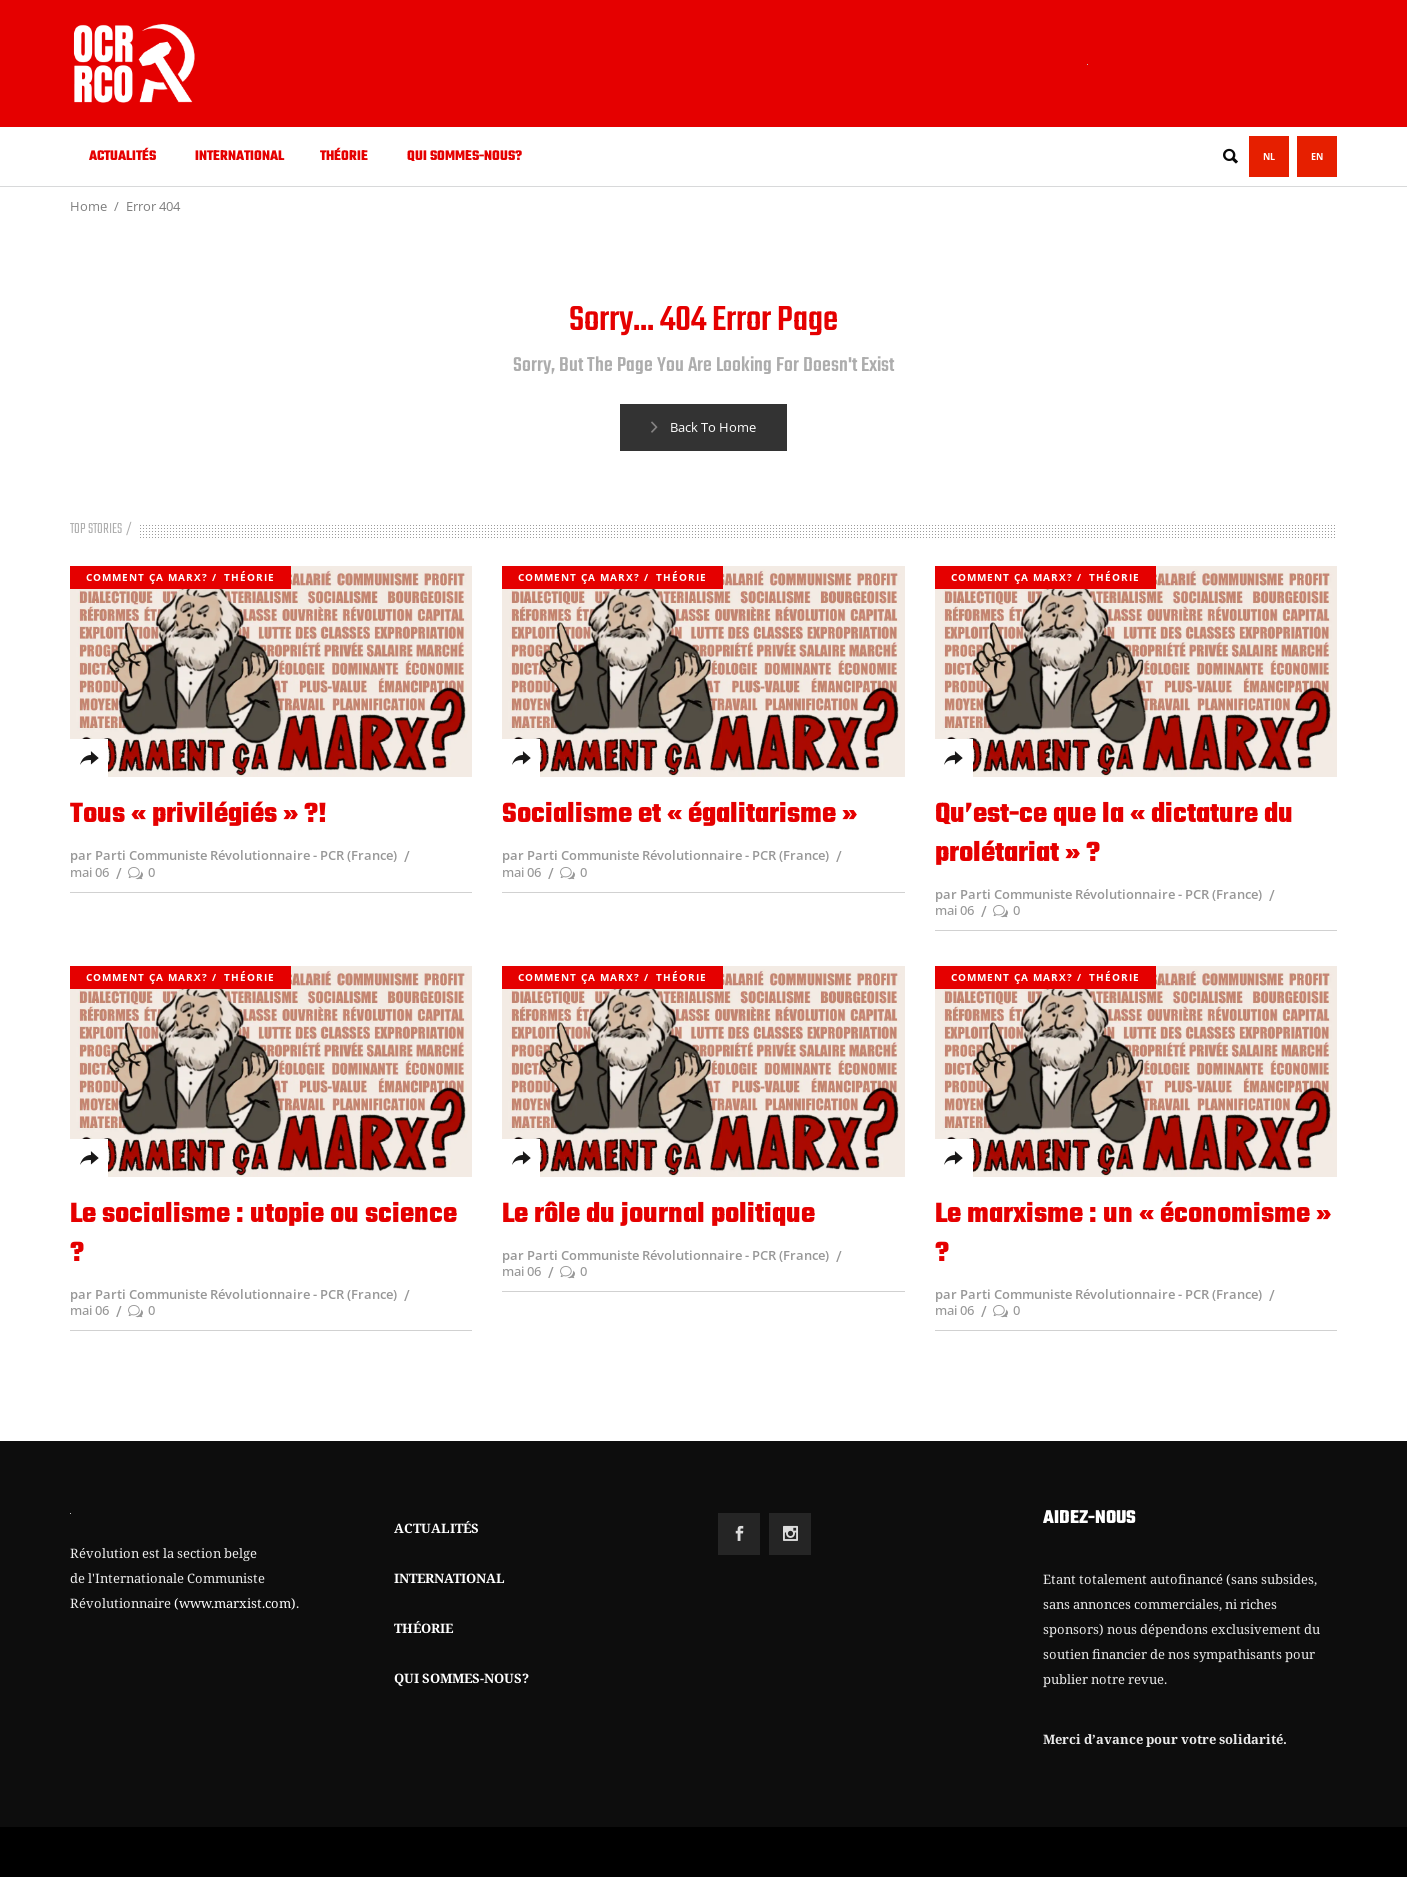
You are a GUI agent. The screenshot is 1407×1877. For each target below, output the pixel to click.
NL (1269, 156)
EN (1317, 156)
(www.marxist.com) (235, 1603)
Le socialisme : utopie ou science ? (263, 1234)
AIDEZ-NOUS (1089, 1518)
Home (88, 206)
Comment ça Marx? (147, 577)
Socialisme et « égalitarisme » (679, 814)
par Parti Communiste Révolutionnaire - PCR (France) (233, 855)
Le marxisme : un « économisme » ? (1133, 1234)
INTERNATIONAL (449, 1578)
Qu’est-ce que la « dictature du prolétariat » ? (1114, 834)
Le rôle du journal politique (658, 1214)
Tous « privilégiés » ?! (198, 814)
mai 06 (89, 872)
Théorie (249, 577)
